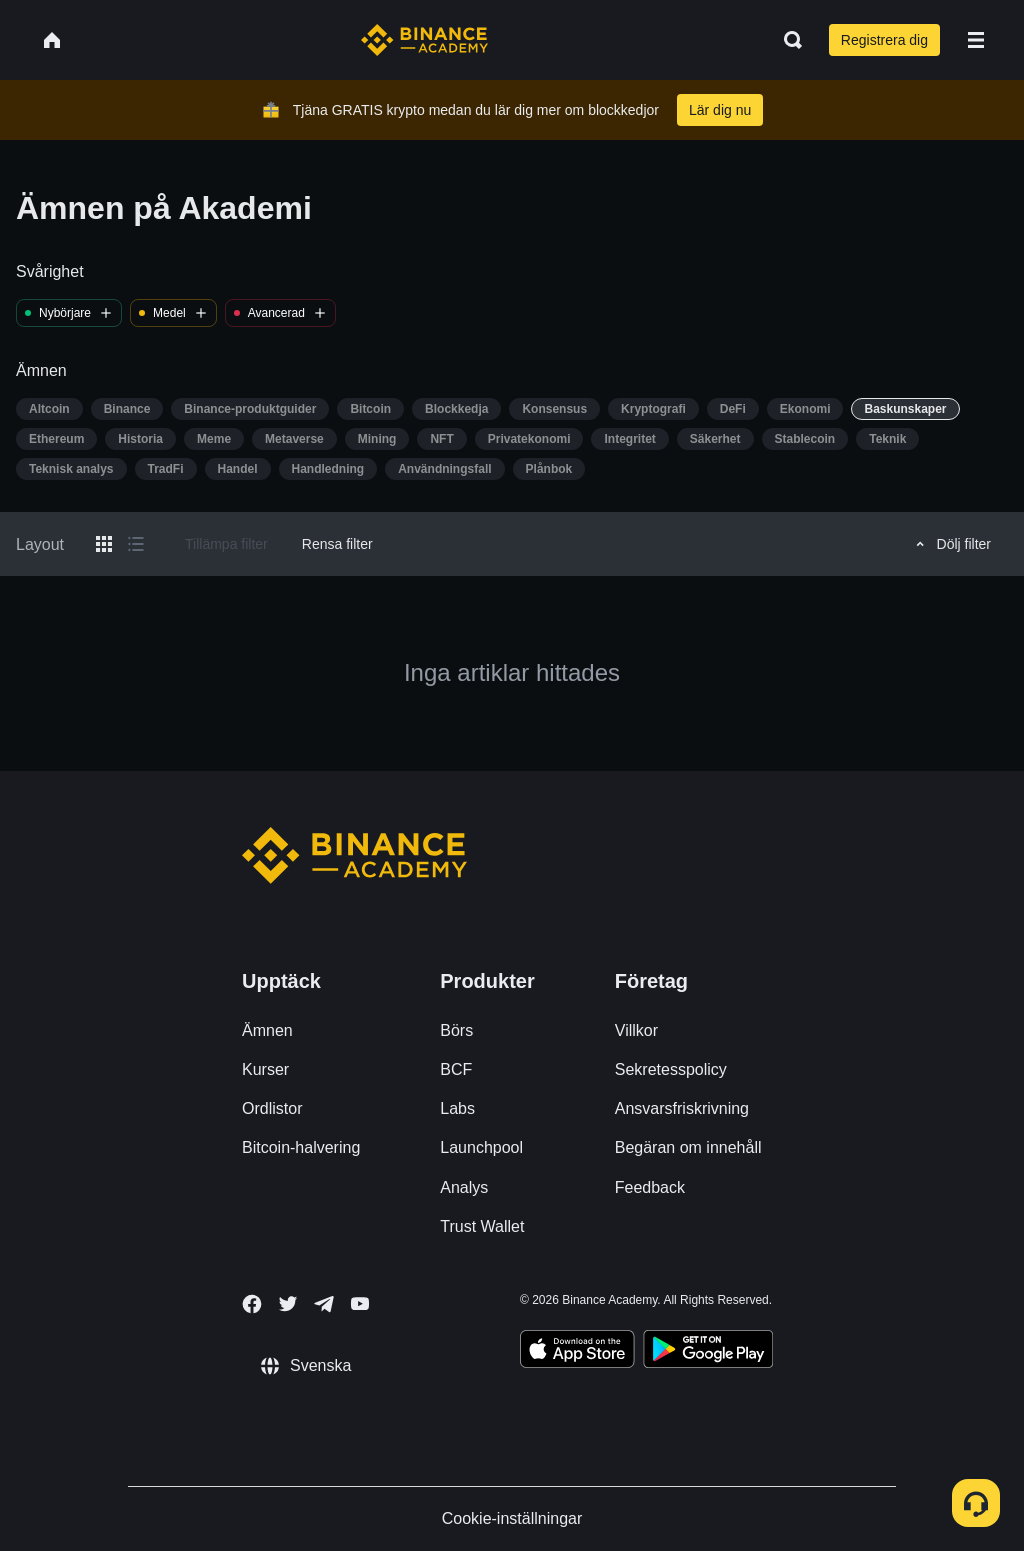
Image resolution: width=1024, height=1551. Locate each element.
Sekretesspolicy (671, 1069)
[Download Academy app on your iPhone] (577, 1352)
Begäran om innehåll (688, 1147)
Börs (456, 1030)
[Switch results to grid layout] (104, 544)
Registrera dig (884, 40)
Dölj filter (950, 544)
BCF (456, 1069)
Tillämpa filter (226, 544)
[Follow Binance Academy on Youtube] (360, 1303)
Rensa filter (337, 544)
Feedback (650, 1187)
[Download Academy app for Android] (708, 1352)
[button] (976, 40)
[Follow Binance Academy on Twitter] (288, 1304)
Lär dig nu (720, 110)
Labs (457, 1108)
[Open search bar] (787, 40)
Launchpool (481, 1147)
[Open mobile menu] (976, 40)
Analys (464, 1187)
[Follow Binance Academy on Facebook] (252, 1304)
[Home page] (424, 40)
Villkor (636, 1030)
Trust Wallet (482, 1226)
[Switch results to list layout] (136, 544)
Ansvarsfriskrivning (682, 1108)
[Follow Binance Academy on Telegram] (324, 1304)
